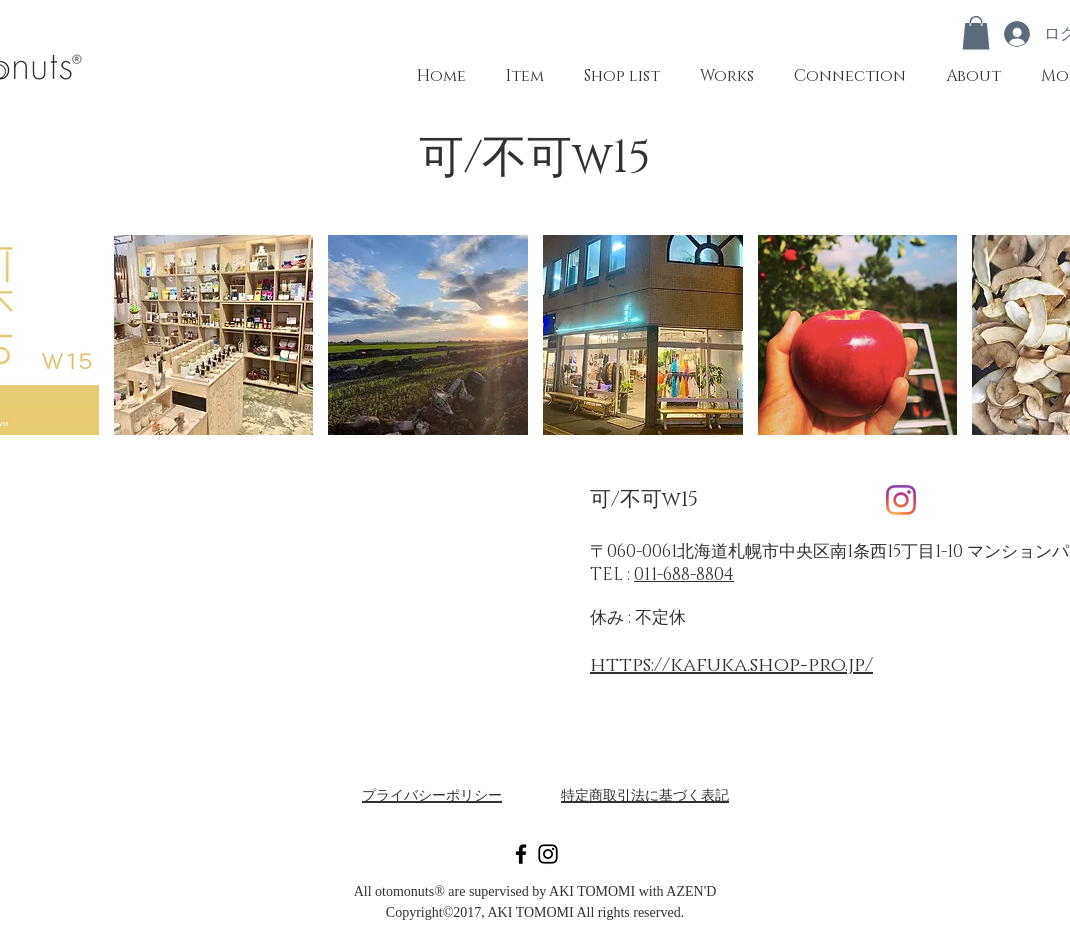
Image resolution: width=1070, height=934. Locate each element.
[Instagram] (901, 500)
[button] (976, 32)
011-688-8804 (684, 574)
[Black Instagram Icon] (548, 854)
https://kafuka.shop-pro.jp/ (731, 665)
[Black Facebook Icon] (521, 854)
